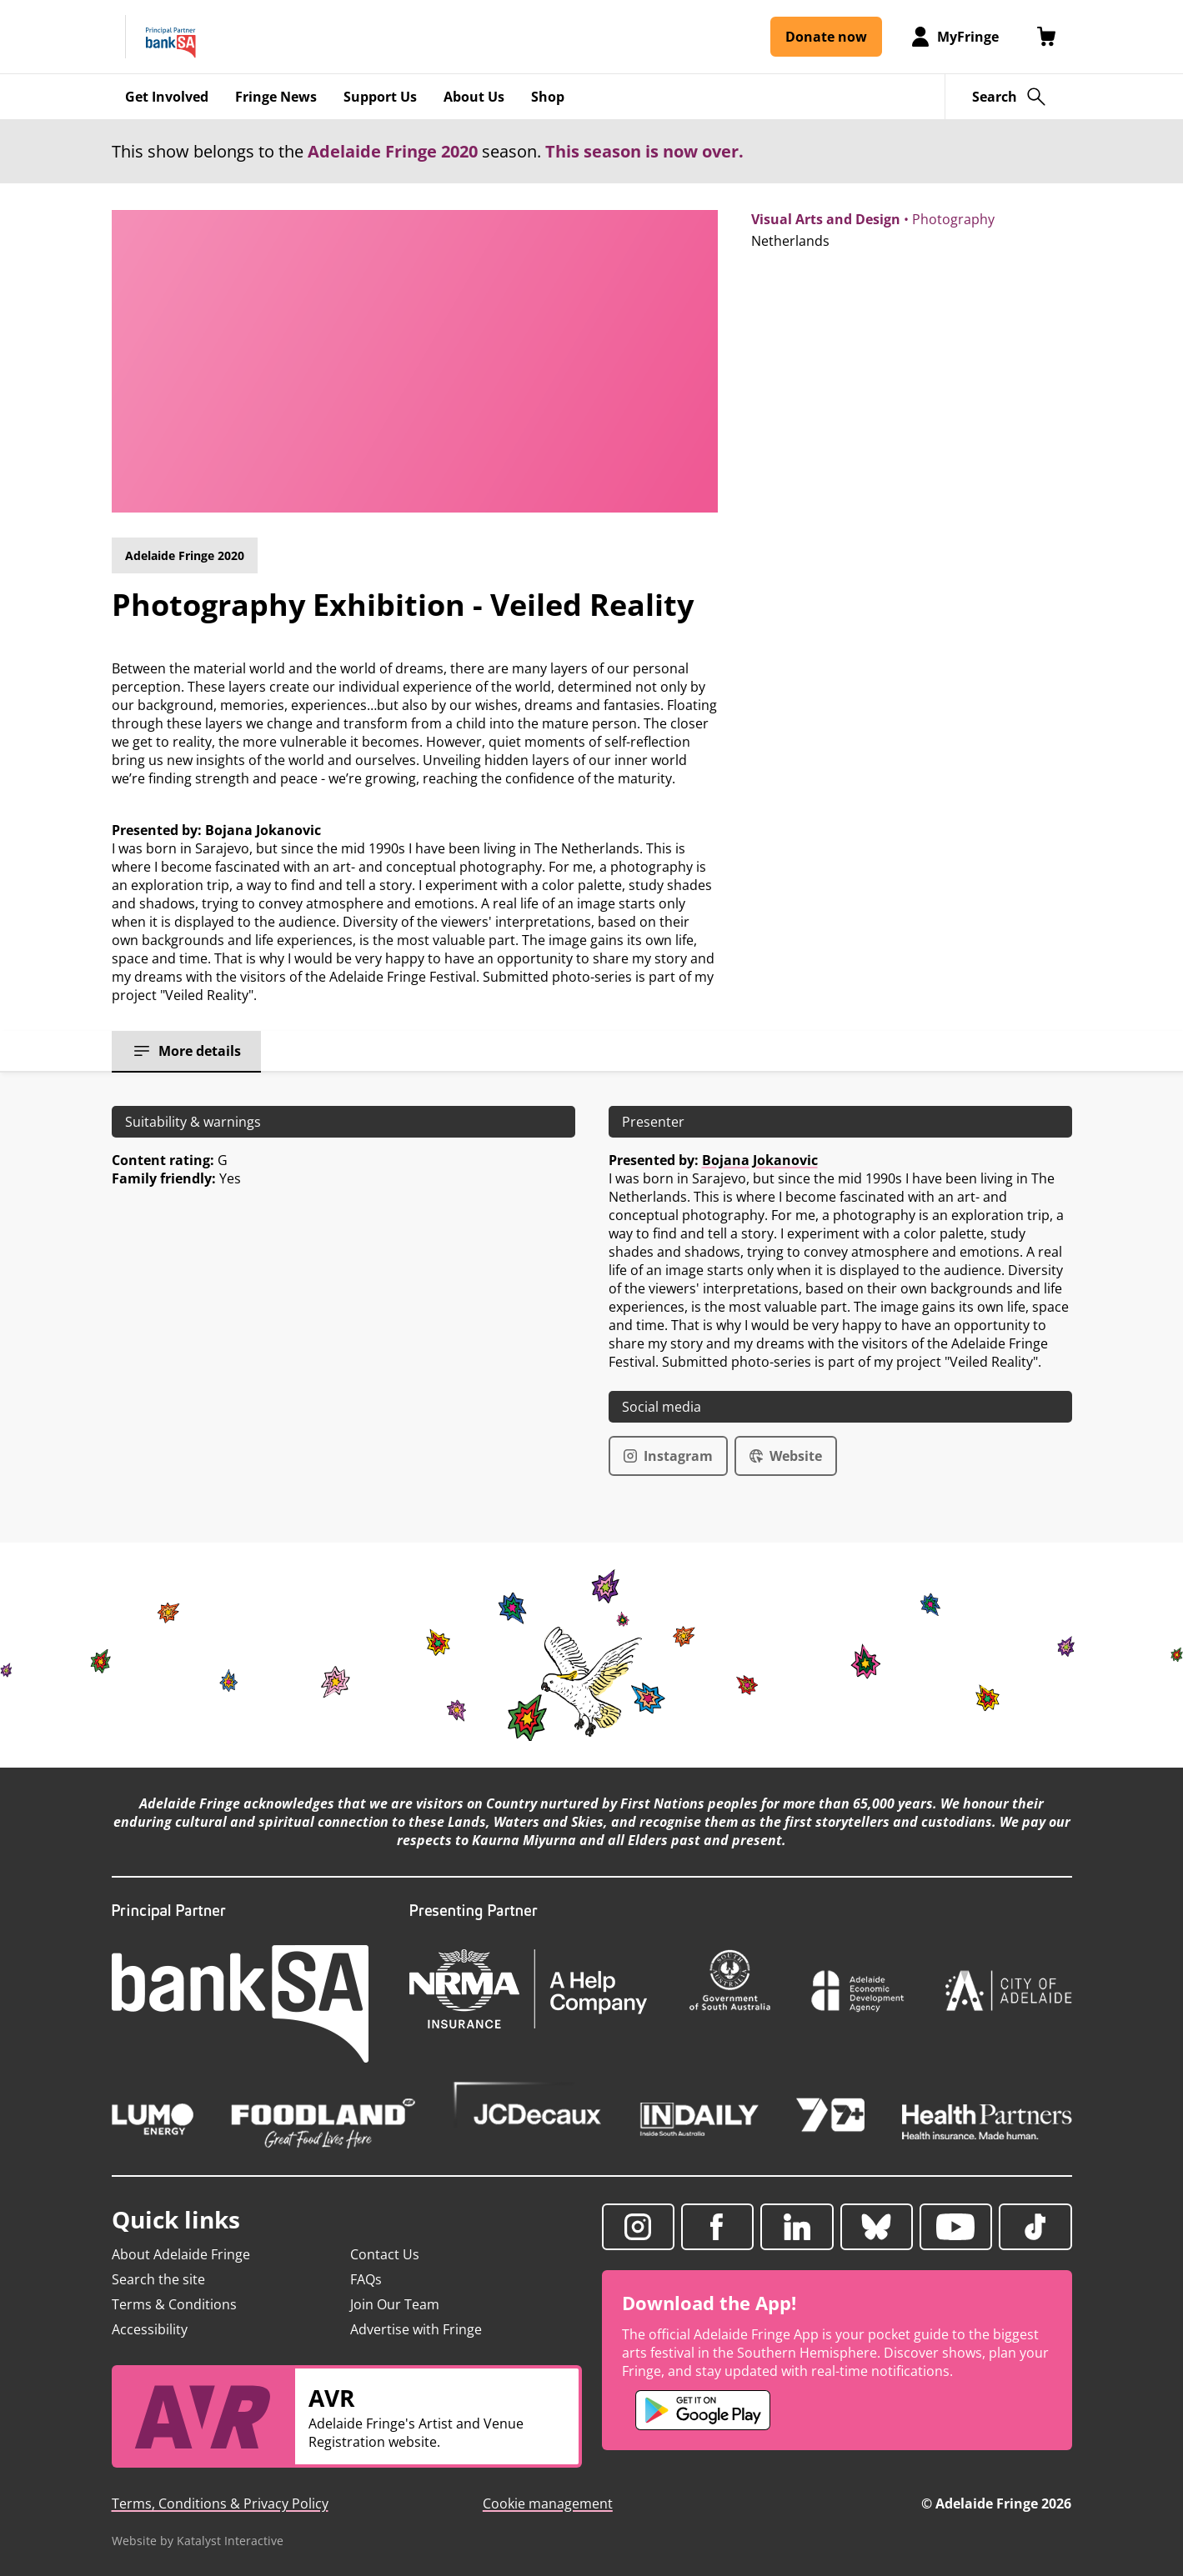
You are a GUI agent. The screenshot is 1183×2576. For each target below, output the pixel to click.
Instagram (668, 1456)
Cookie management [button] (548, 2503)
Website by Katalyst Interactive (197, 2540)
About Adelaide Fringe (181, 2254)
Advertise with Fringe (416, 2329)
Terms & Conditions (174, 2304)
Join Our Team (394, 2304)
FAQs (366, 2279)
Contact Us (384, 2254)
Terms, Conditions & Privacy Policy (220, 2503)
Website (785, 1456)
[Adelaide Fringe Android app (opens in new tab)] (702, 2410)
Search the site (158, 2279)
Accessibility (150, 2329)
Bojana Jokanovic (760, 1160)
